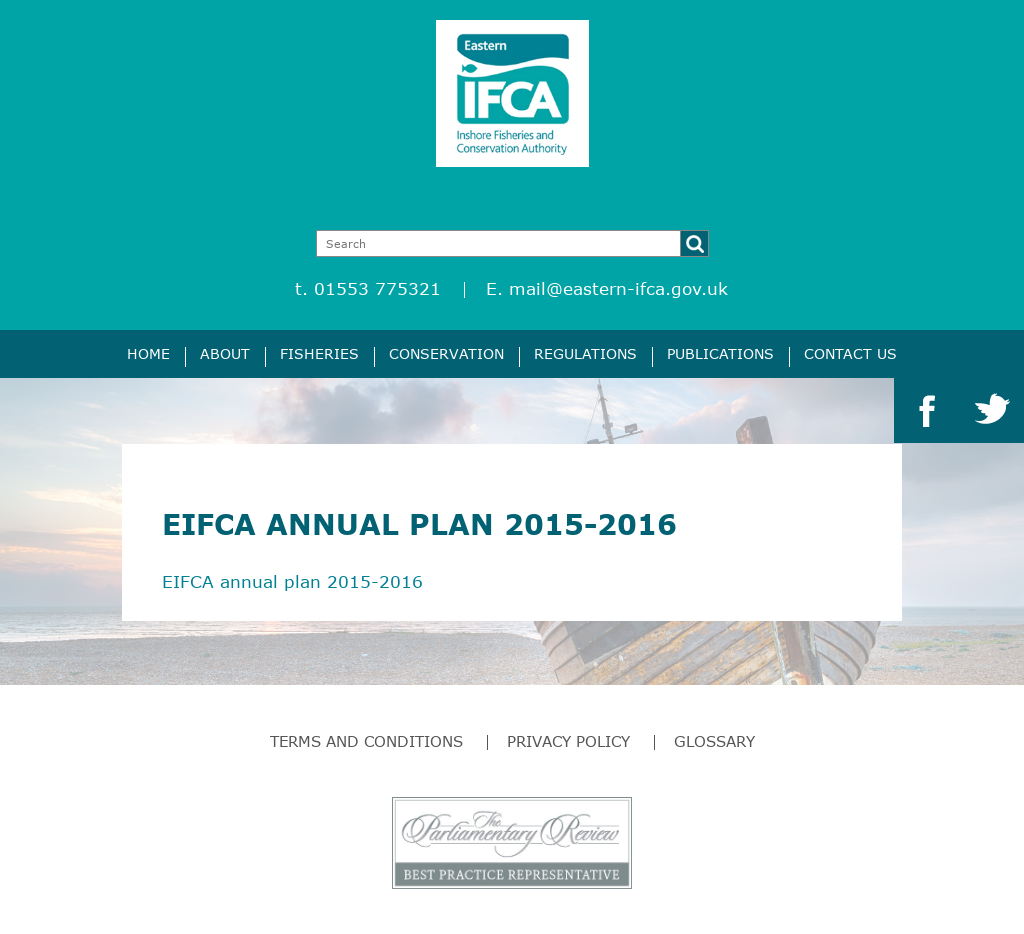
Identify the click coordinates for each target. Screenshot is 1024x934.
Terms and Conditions (366, 741)
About (225, 353)
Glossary (714, 741)
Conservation (446, 353)
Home (148, 353)
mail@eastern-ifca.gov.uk (618, 288)
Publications (720, 353)
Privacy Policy (568, 741)
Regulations (585, 353)
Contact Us (850, 353)
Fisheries (319, 353)
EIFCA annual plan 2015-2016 (292, 581)
